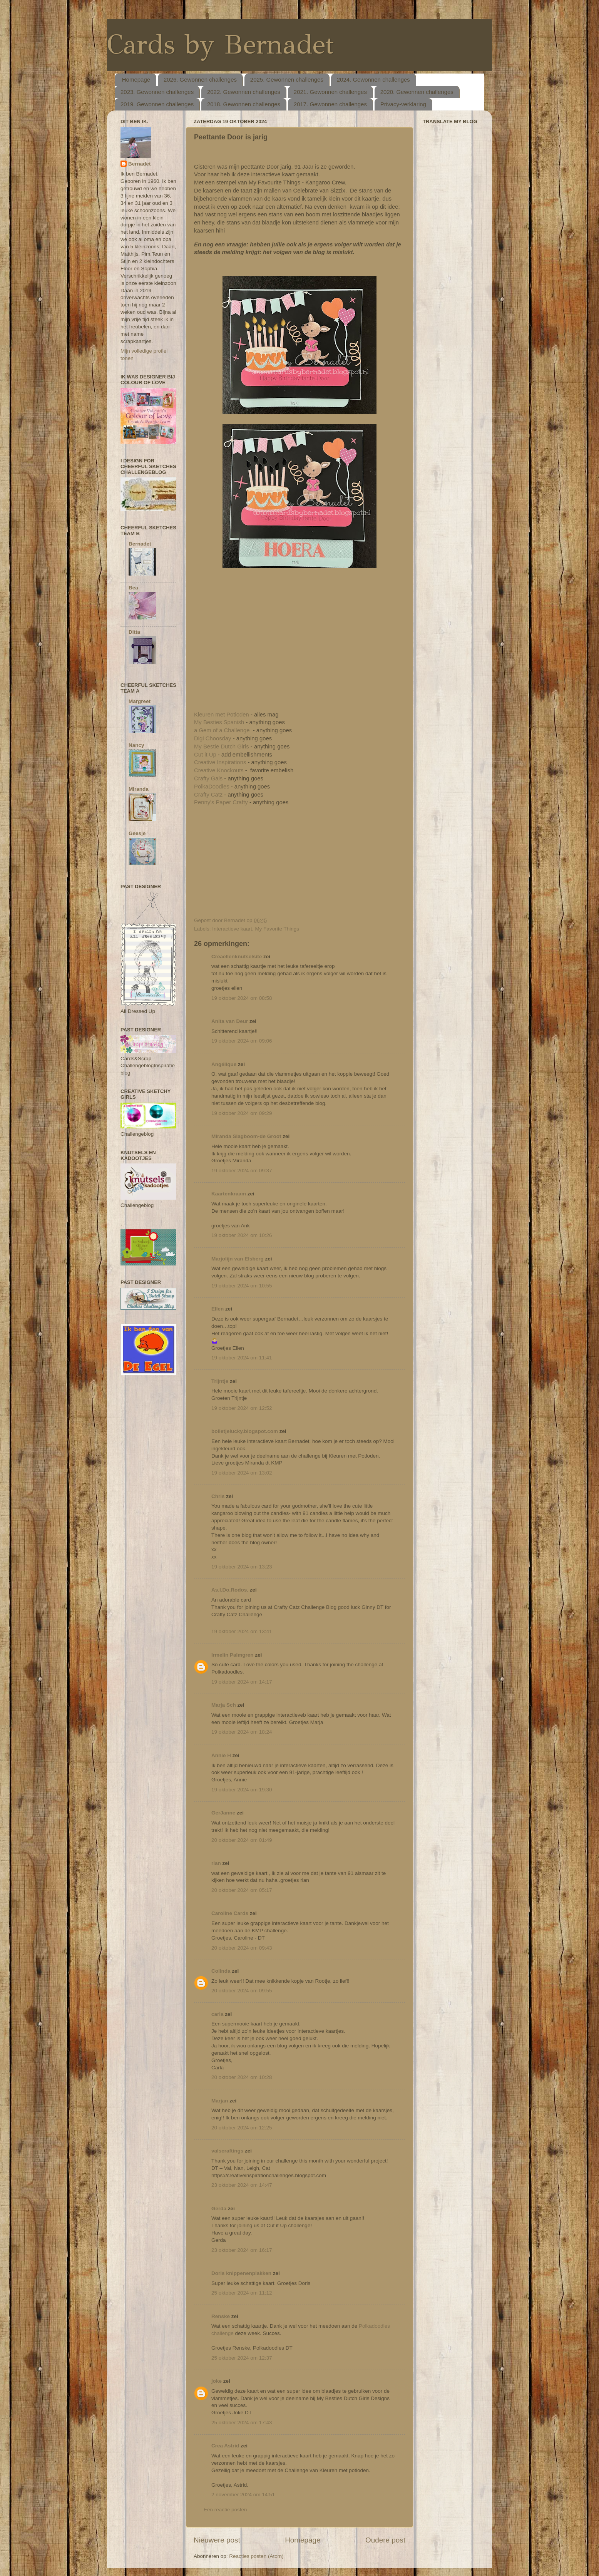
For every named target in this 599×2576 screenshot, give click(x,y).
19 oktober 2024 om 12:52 (241, 1408)
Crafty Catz (208, 795)
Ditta (134, 632)
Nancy (136, 745)
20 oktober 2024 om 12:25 (241, 2128)
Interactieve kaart (232, 929)
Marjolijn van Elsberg (237, 1259)
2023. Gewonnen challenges (157, 92)
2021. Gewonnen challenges (330, 92)
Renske (220, 2316)
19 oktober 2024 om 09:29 (241, 1113)
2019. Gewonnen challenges (157, 104)
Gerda (218, 2208)
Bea (133, 588)
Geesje (137, 833)
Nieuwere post (217, 2540)
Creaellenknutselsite (236, 956)
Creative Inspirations (221, 762)
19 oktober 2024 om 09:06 (241, 1041)
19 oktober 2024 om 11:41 (241, 1358)
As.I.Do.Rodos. (229, 1590)
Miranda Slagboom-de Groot (246, 1136)
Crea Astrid (225, 2446)
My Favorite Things (277, 929)
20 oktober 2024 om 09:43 (241, 1948)
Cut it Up (205, 755)
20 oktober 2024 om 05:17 (241, 1890)
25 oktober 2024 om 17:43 (241, 2422)
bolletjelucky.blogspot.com (244, 1431)
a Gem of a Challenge (221, 730)
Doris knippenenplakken (241, 2273)
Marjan (220, 2101)
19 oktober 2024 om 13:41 (241, 1631)
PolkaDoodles (211, 786)
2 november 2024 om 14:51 (243, 2494)
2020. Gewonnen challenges (416, 92)
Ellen (217, 1309)
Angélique (224, 1064)
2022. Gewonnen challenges (243, 92)
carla (217, 2014)
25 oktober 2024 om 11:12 (241, 2293)
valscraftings (227, 2151)
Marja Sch (223, 1705)
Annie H (221, 1755)
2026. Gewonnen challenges (200, 79)
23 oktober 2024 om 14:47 (241, 2185)
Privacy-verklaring (403, 104)
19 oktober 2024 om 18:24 (241, 1732)
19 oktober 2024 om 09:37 (241, 1170)
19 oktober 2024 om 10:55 (241, 1286)
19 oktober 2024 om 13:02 (241, 1473)
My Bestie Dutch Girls (221, 746)
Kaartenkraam (228, 1194)
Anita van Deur (229, 1021)
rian (216, 1863)
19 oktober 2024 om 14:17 (241, 1682)
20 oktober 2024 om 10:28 (241, 2077)
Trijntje (219, 1381)
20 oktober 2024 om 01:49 (241, 1840)
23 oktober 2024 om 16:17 (241, 2250)
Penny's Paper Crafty (221, 802)
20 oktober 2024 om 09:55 (241, 1991)
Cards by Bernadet (220, 44)
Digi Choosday (212, 738)
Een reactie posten (225, 2509)
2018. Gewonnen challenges (243, 104)
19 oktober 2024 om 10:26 (241, 1235)
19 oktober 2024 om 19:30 (241, 1790)
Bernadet (139, 164)
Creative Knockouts (219, 770)
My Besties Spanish (219, 722)
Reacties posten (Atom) (256, 2556)
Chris (218, 1496)
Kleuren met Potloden (221, 714)
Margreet (140, 701)
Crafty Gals (209, 778)
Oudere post (385, 2540)
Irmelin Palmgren (232, 1655)
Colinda (221, 1971)
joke (216, 2381)
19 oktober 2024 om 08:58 (241, 998)
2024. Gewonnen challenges (373, 79)
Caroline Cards (229, 1913)
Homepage (136, 79)
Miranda (139, 789)
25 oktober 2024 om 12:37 (241, 2358)
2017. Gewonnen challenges (330, 104)
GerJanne (223, 1813)
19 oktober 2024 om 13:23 (241, 1567)
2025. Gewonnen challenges (286, 79)
